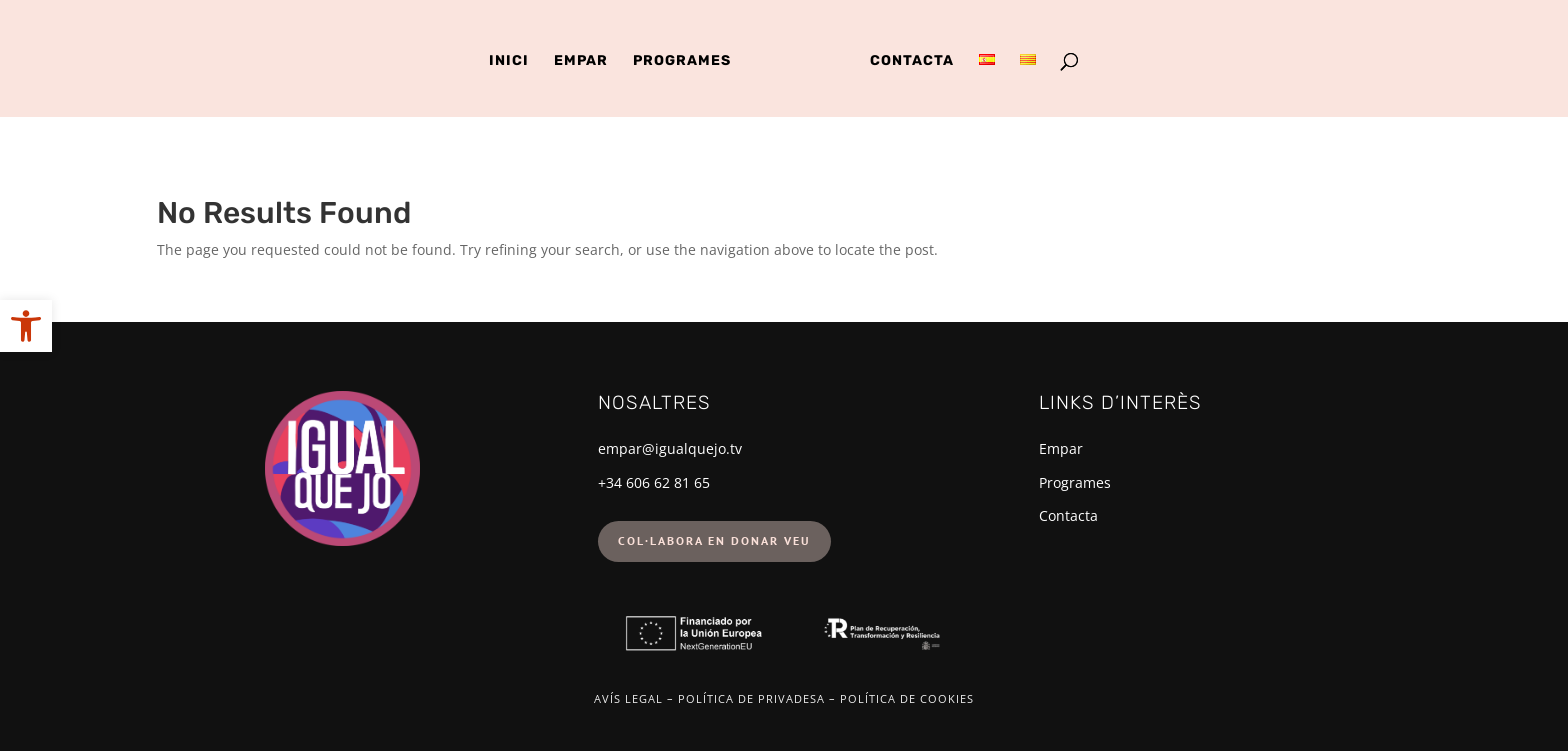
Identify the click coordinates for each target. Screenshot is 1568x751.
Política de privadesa (751, 698)
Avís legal (628, 698)
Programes (682, 61)
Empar (581, 61)
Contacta (912, 61)
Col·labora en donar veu (714, 540)
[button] (26, 326)
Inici (509, 61)
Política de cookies (907, 698)
